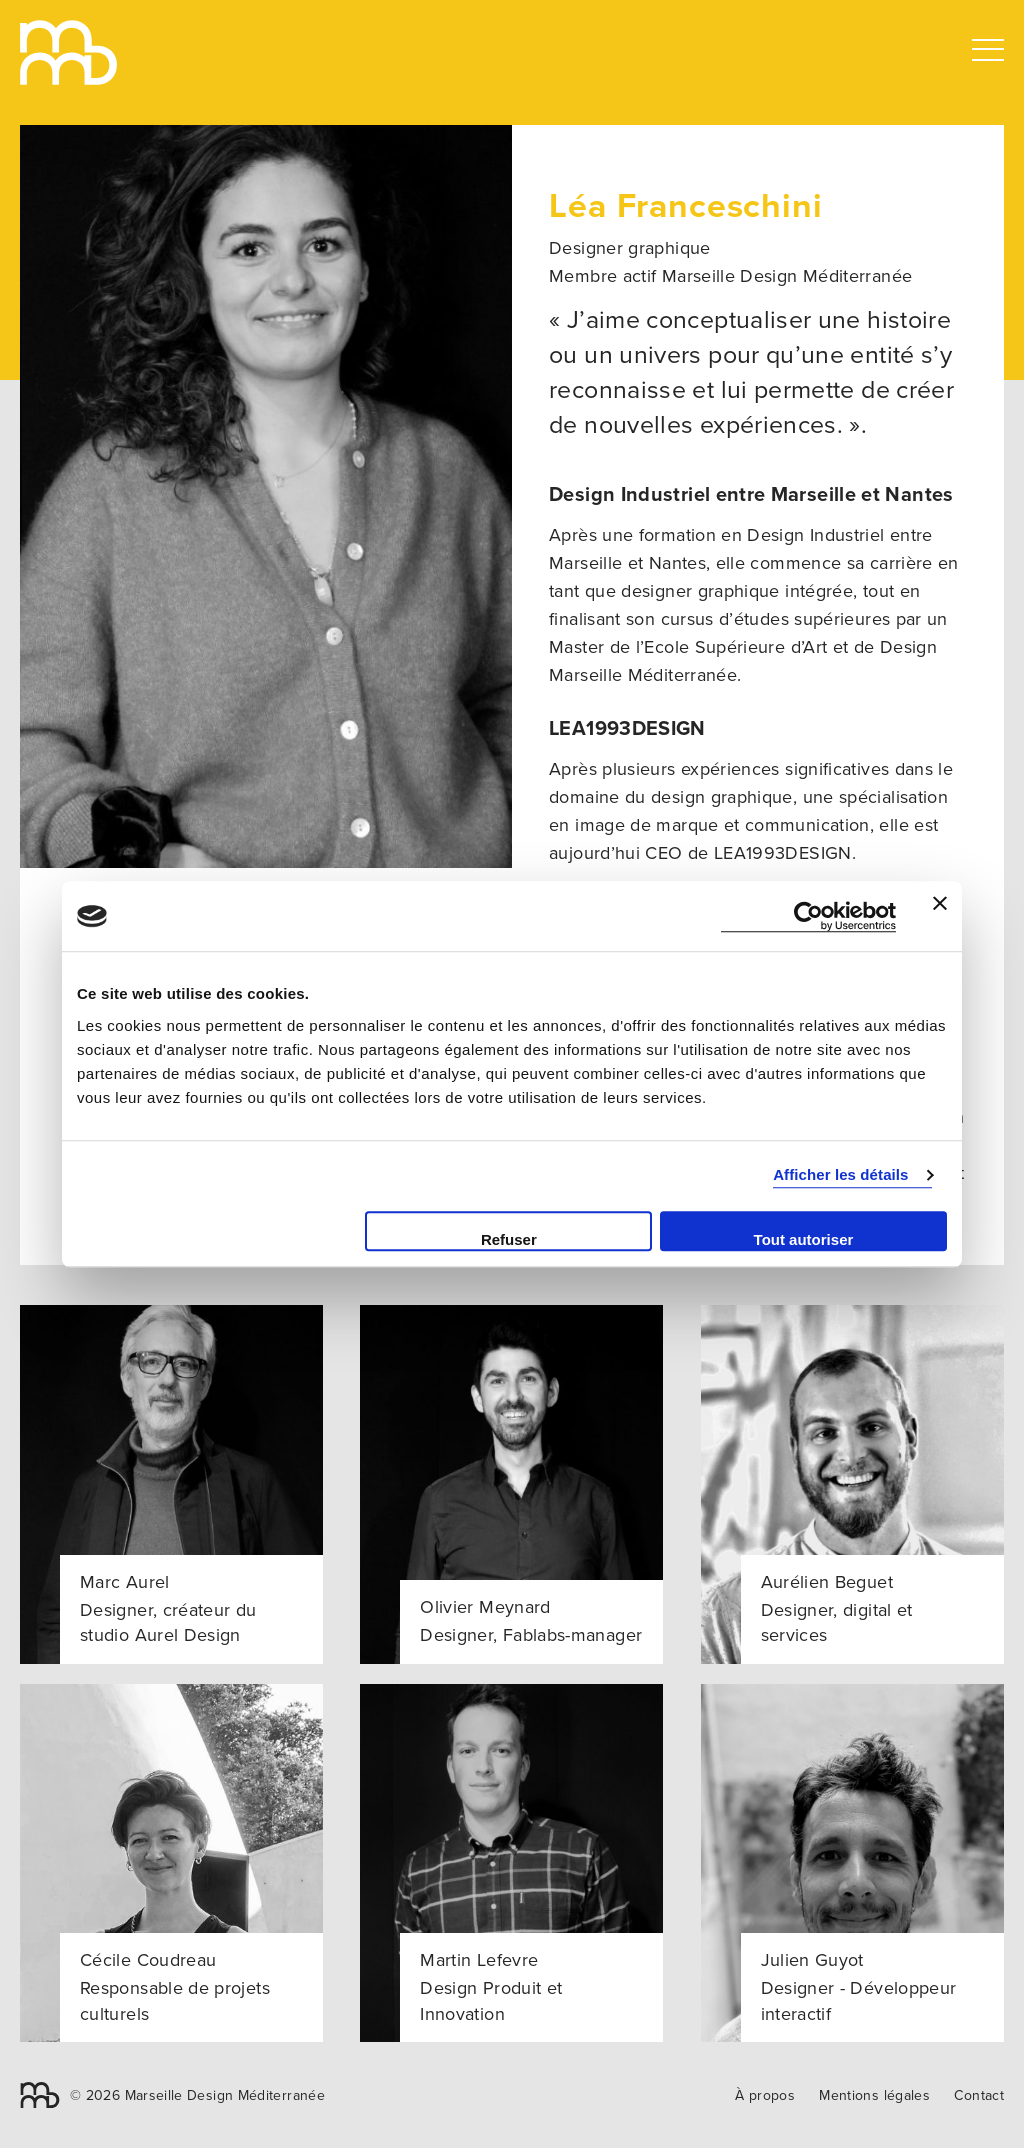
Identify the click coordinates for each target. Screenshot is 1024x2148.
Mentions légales (874, 2095)
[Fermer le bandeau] (940, 916)
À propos (765, 2095)
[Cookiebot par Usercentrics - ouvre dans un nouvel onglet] (808, 916)
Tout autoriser (804, 1239)
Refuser (509, 1239)
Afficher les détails (840, 1174)
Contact (979, 2095)
